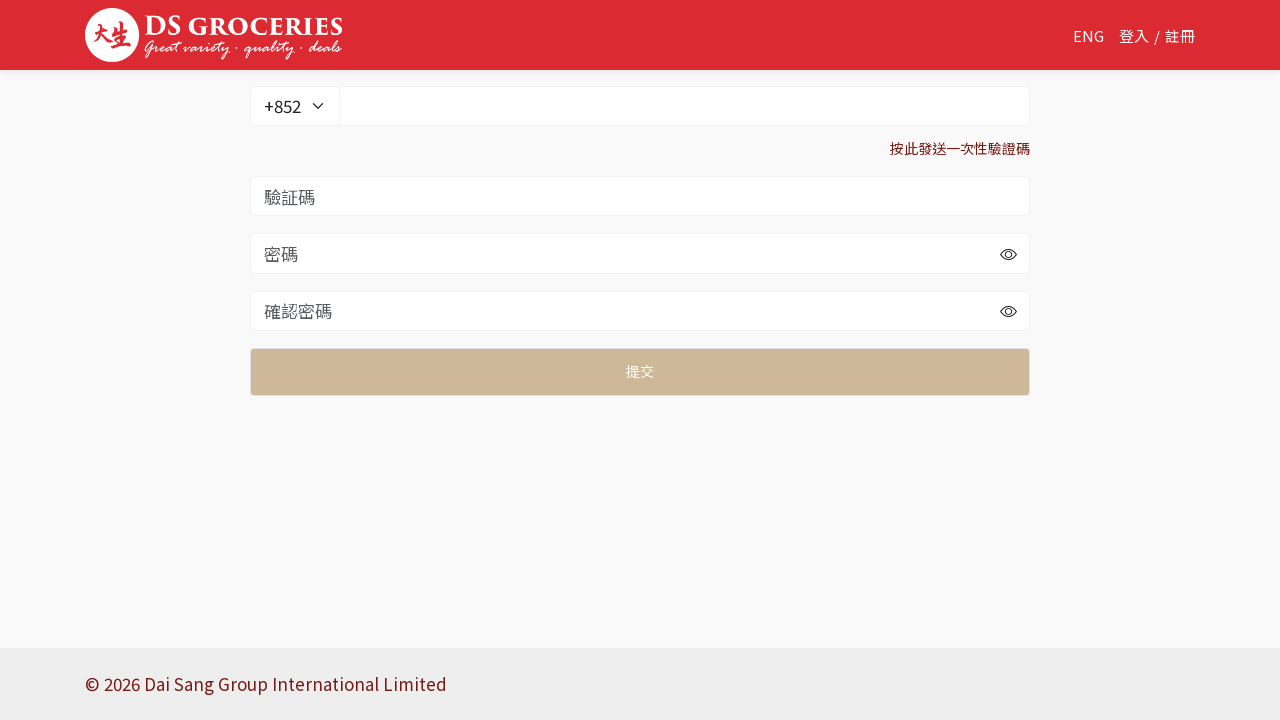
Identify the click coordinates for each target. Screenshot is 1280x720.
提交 (640, 371)
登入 (1134, 35)
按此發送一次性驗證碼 (960, 148)
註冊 (1180, 35)
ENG (1088, 35)
